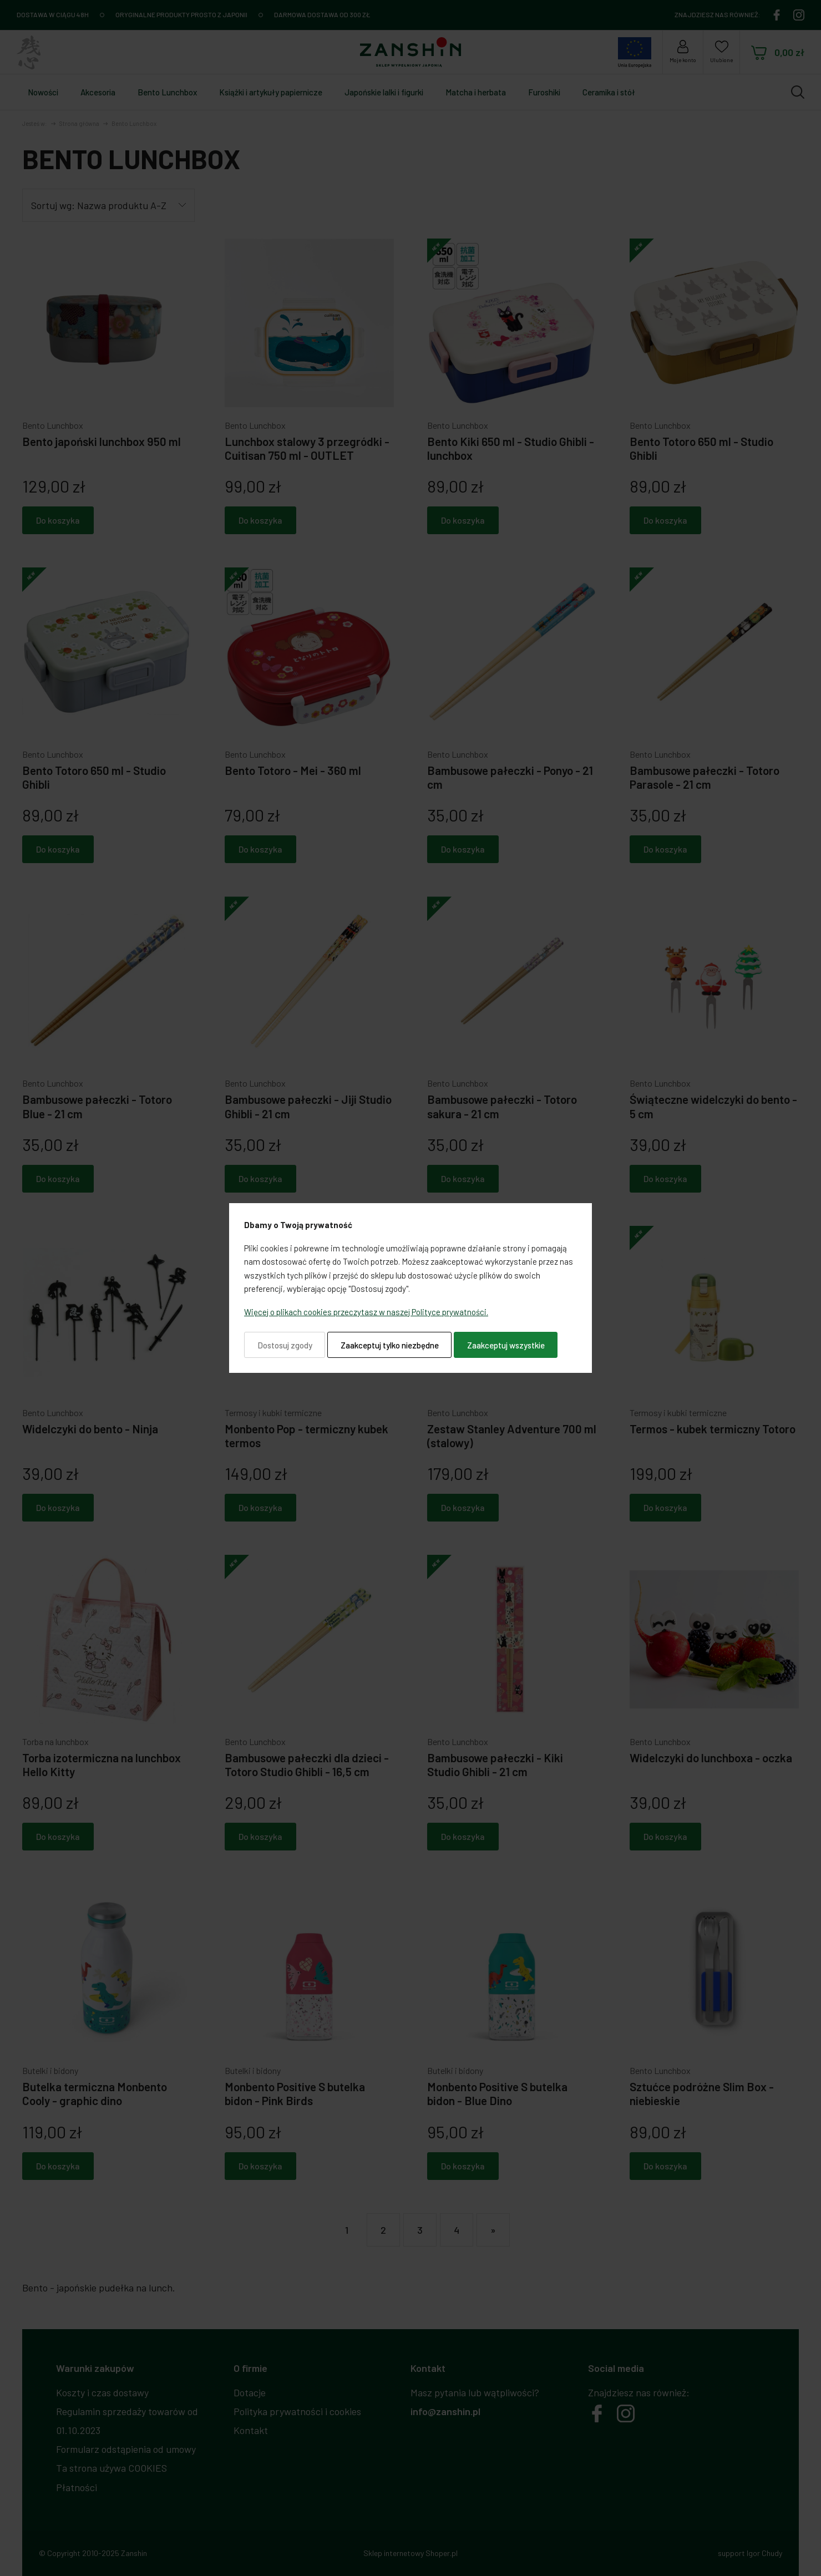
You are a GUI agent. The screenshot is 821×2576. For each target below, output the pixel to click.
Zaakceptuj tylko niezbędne (390, 1345)
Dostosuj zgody (284, 1345)
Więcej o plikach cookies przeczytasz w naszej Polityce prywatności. (366, 1312)
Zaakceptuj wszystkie (506, 1345)
